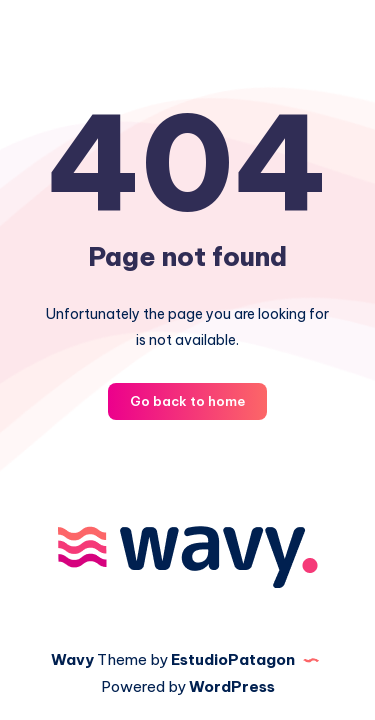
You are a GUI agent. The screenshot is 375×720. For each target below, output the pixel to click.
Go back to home (187, 401)
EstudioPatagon (233, 659)
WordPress (232, 686)
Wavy (72, 659)
